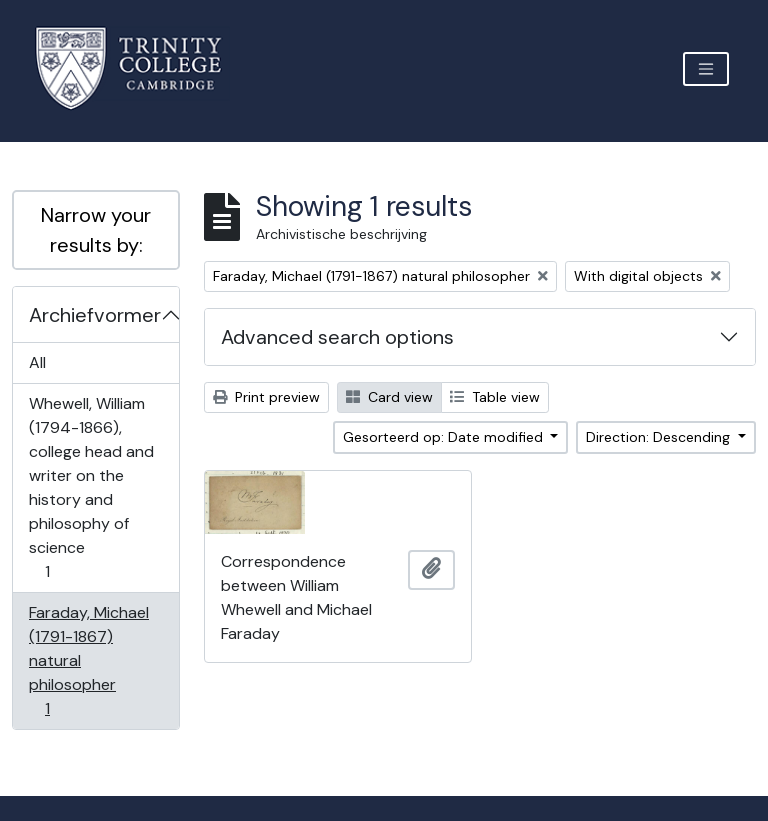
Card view (389, 397)
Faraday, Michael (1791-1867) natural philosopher (88, 660)
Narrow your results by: (96, 230)
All (37, 362)
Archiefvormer (95, 315)
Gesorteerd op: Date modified (445, 437)
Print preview (266, 397)
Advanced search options (337, 337)
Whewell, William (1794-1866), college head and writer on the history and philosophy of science (91, 487)
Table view (495, 397)
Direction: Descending (660, 437)
